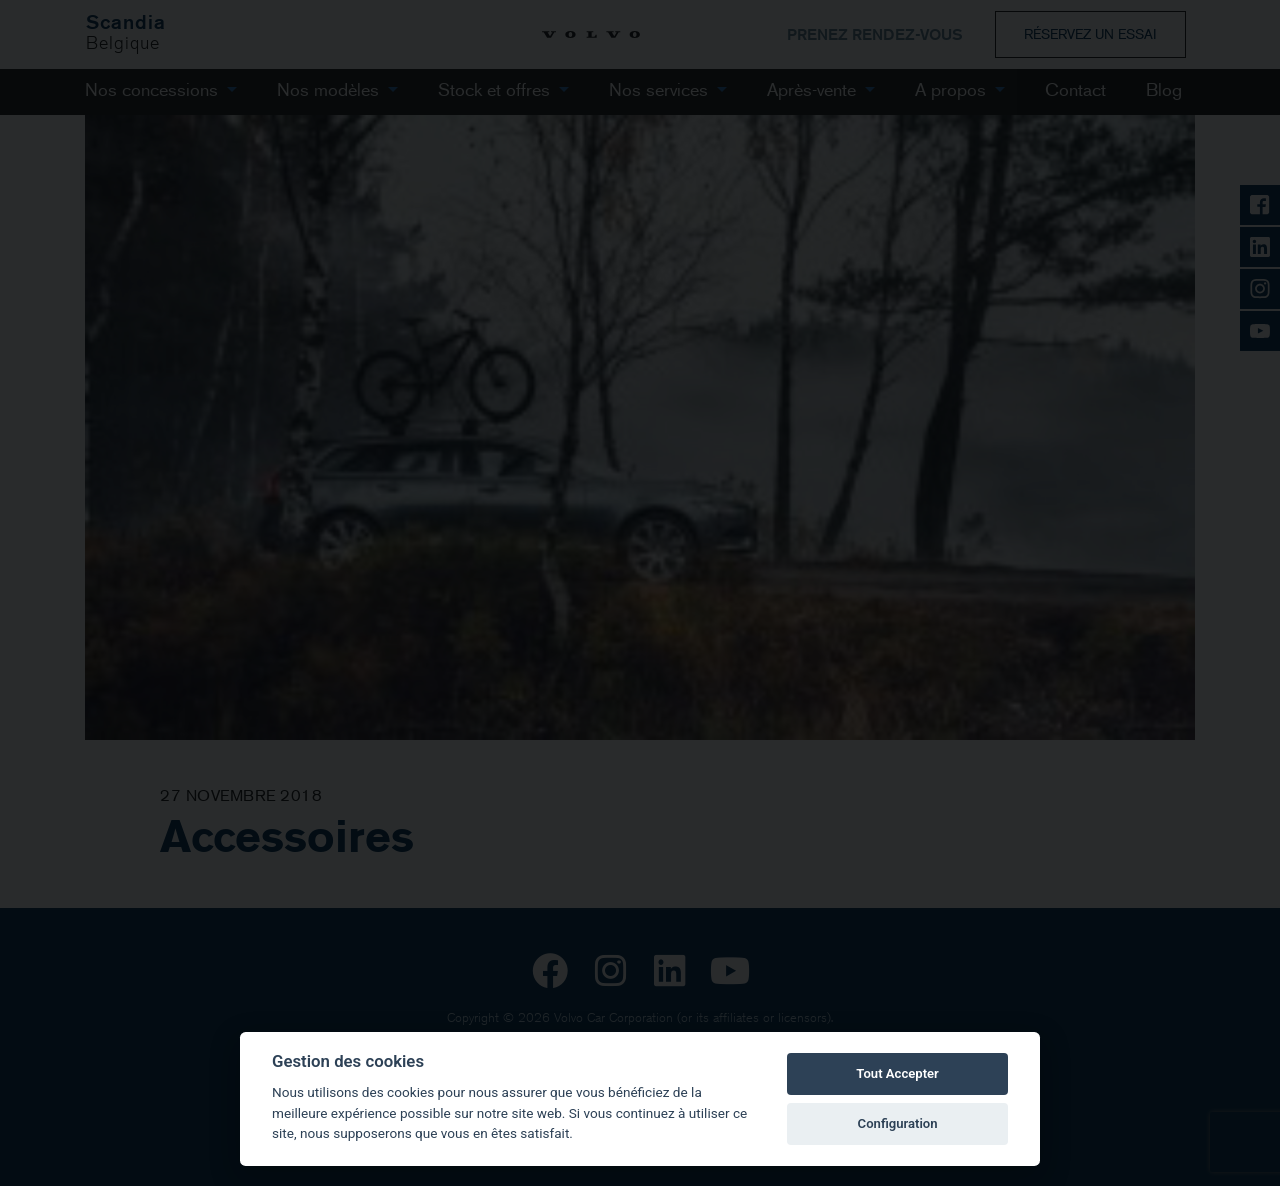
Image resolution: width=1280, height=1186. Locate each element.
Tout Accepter (897, 1073)
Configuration (898, 1123)
